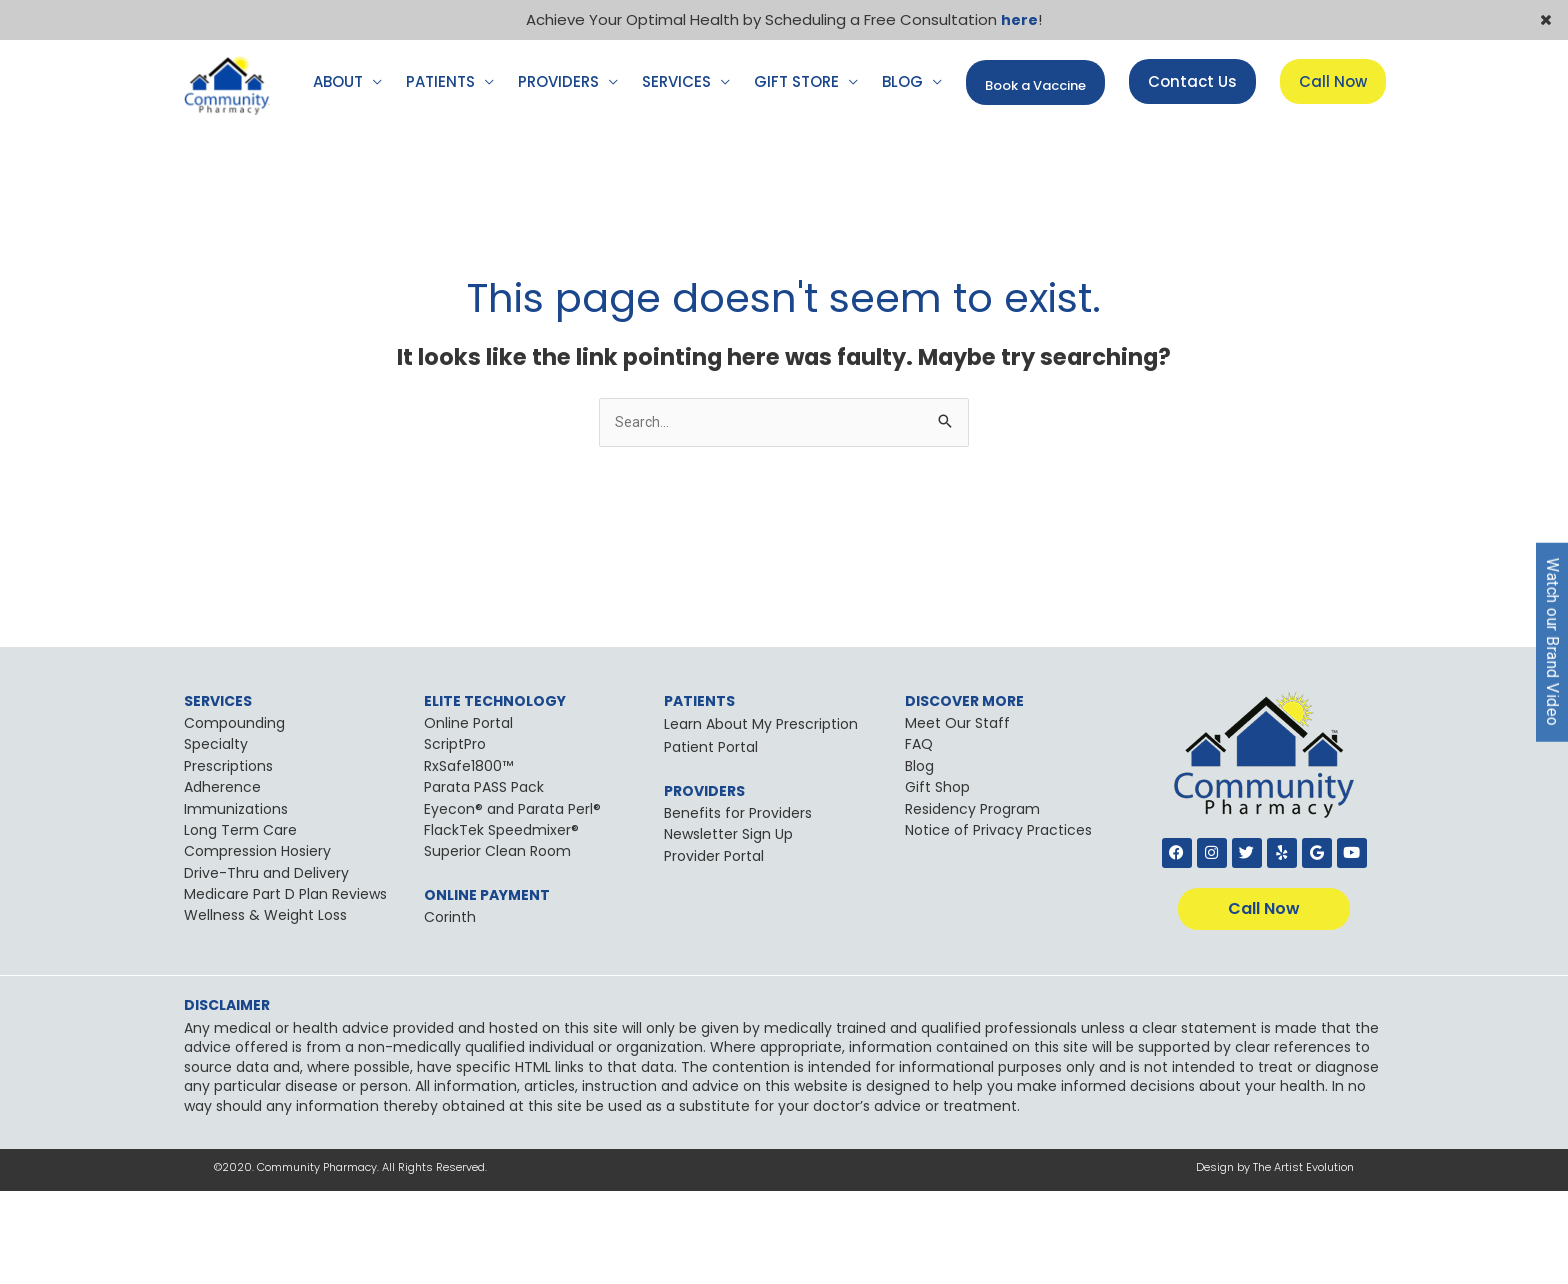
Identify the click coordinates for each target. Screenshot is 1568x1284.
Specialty (216, 838)
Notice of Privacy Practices (998, 923)
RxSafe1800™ (468, 859)
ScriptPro (455, 838)
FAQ (919, 838)
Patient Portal (711, 840)
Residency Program (972, 902)
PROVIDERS (558, 173)
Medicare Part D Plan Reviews (285, 987)
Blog (919, 859)
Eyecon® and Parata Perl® (512, 902)
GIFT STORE (796, 173)
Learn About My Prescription (761, 817)
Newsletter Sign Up (728, 927)
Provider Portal (714, 949)
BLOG (902, 173)
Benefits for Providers (738, 906)
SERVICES (676, 173)
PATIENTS (440, 173)
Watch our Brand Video (1552, 642)
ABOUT (338, 173)
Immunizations (236, 902)
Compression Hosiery (257, 944)
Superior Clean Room (497, 944)
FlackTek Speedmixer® (501, 923)
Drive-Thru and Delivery (266, 966)
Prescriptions (228, 859)
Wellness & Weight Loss (265, 1009)
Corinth (450, 1010)
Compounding (234, 816)
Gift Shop (937, 880)
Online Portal (468, 816)
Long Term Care (240, 923)
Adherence (222, 880)
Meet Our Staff (957, 816)
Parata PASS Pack (484, 880)
